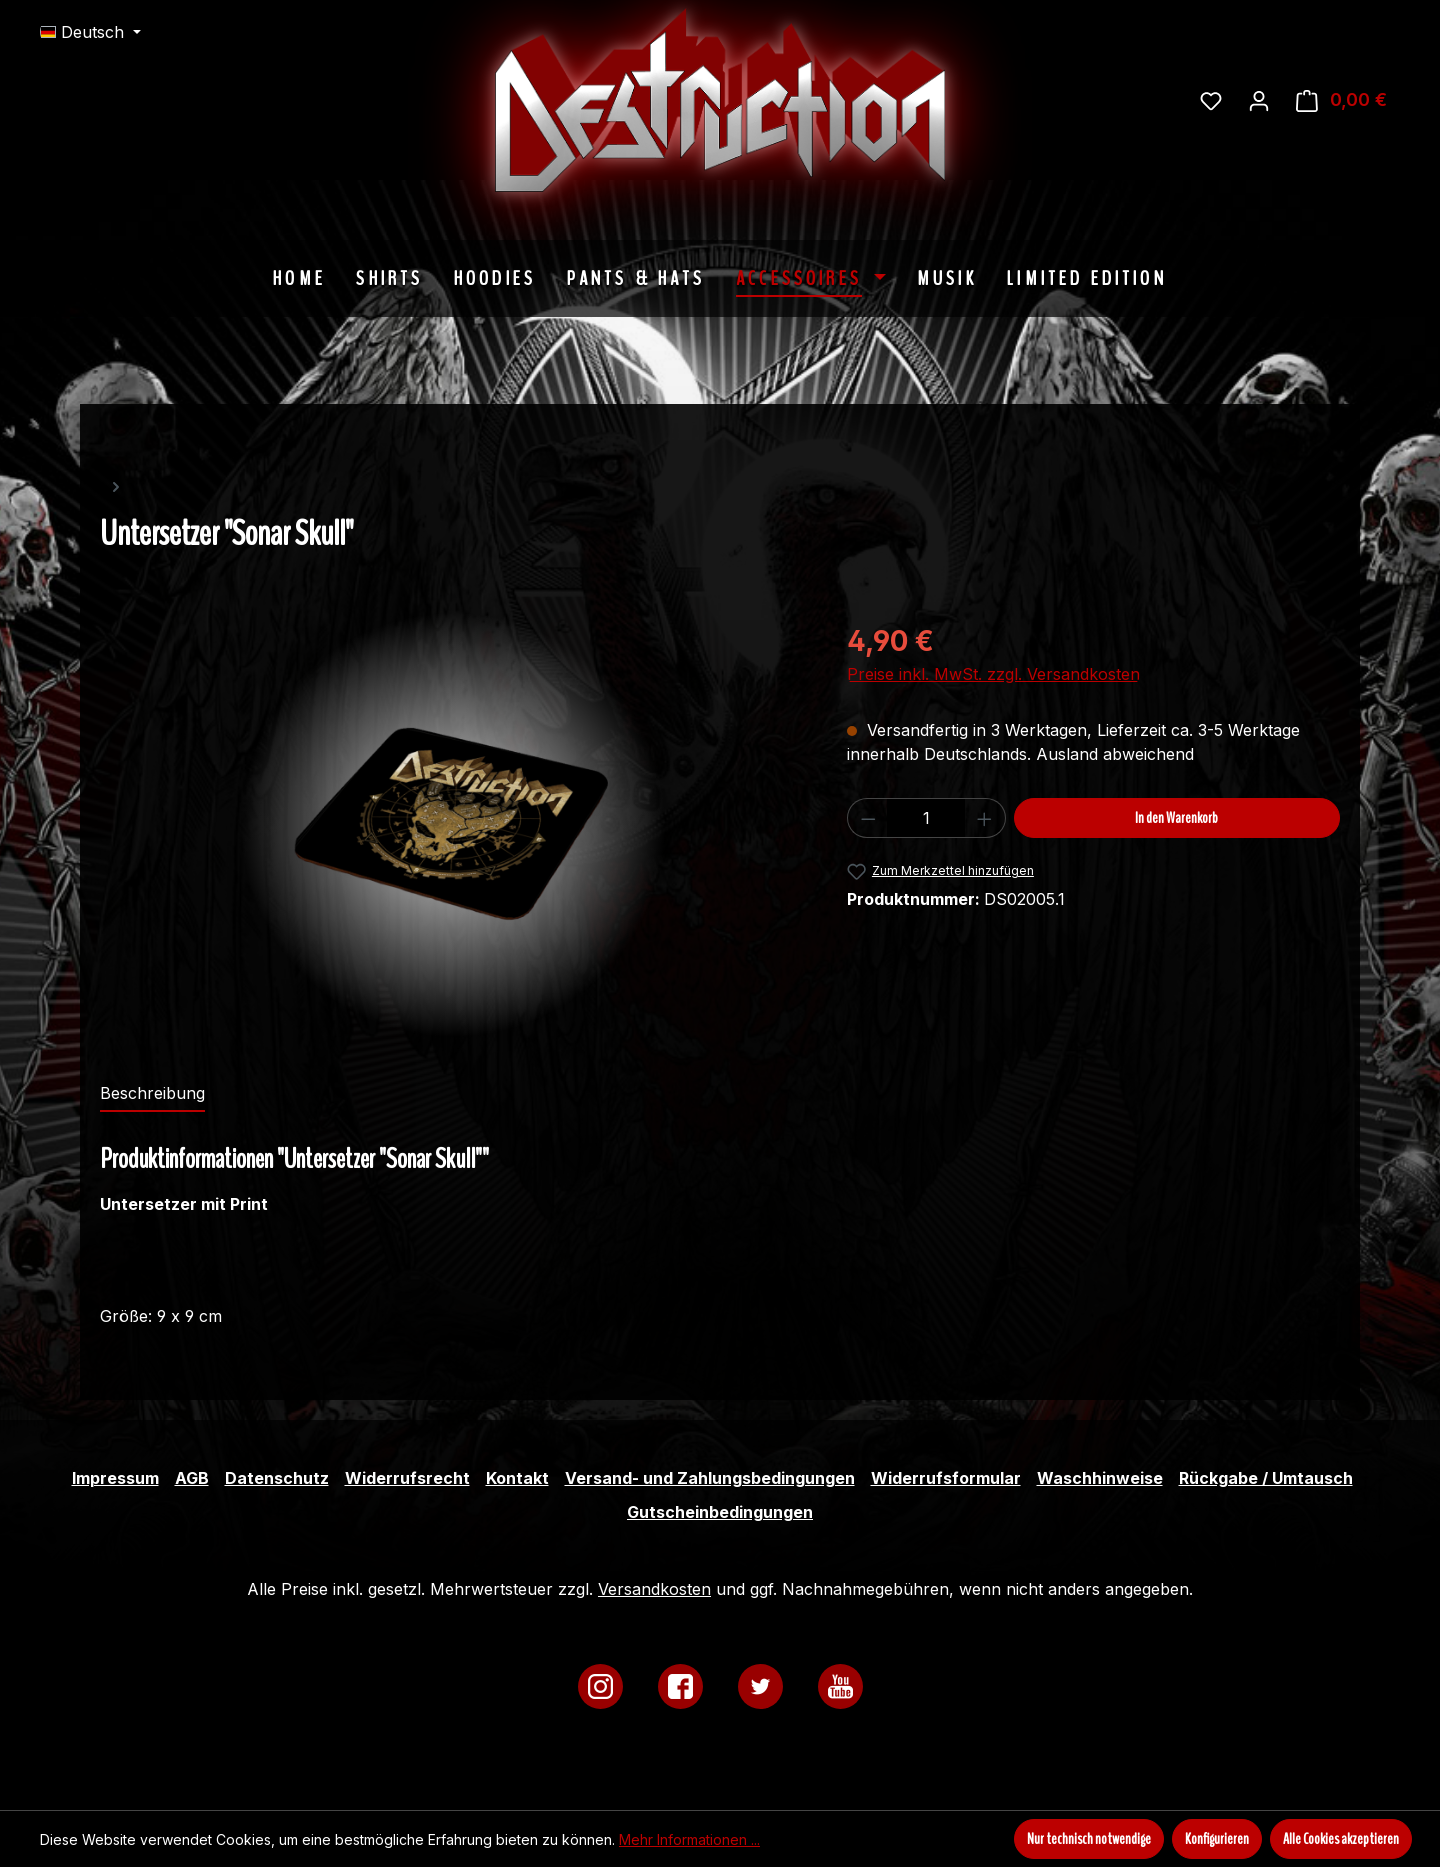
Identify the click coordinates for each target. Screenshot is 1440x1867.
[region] (453, 825)
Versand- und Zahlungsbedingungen (710, 1478)
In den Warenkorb (1176, 818)
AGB (192, 1478)
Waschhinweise (1100, 1478)
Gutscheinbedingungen (720, 1512)
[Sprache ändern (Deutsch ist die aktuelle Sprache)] (90, 32)
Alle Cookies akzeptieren (1341, 1839)
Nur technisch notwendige (1089, 1839)
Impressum (115, 1478)
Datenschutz (277, 1478)
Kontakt (517, 1478)
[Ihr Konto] (1259, 100)
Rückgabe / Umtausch (1266, 1478)
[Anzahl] (926, 818)
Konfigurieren (1217, 1839)
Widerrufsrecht (407, 1478)
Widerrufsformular (946, 1478)
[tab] (152, 1094)
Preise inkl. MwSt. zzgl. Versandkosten (993, 674)
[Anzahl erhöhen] (985, 818)
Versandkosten (654, 1589)
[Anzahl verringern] (868, 818)
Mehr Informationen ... (689, 1839)
